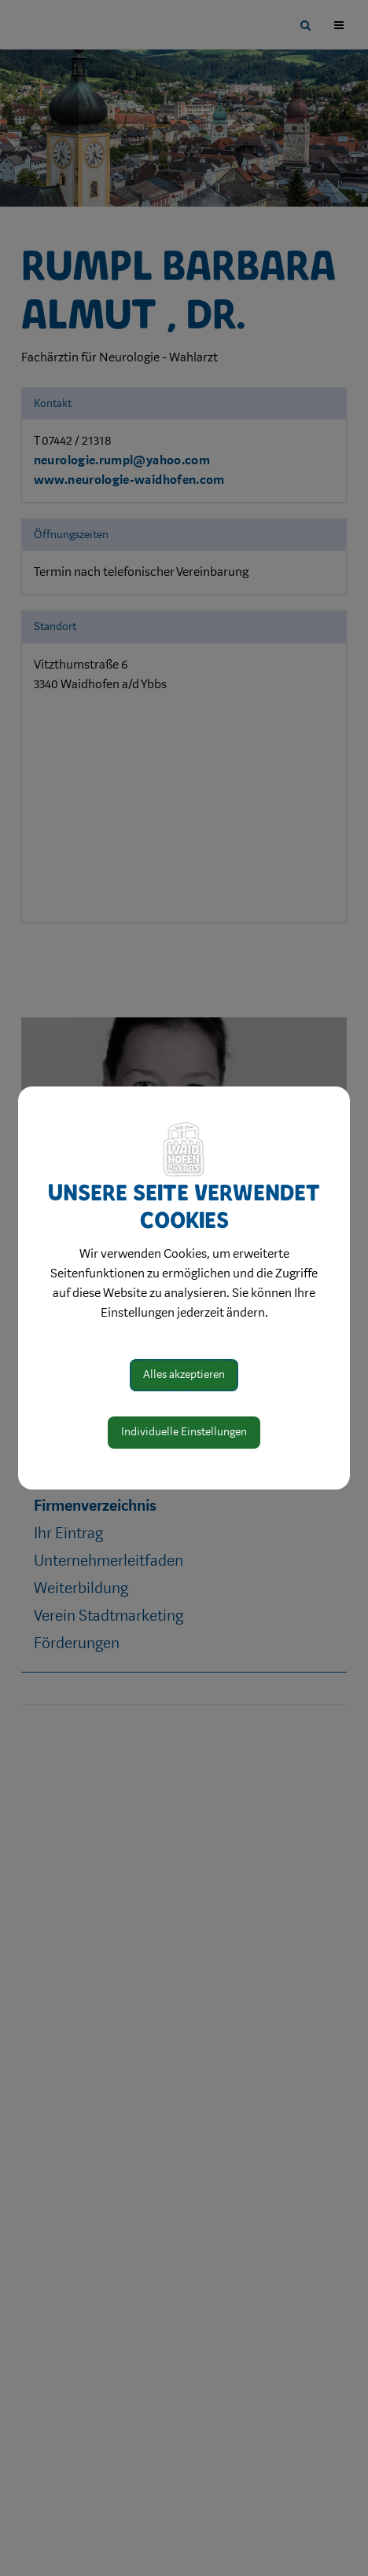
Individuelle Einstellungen (184, 1431)
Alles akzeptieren (184, 1374)
